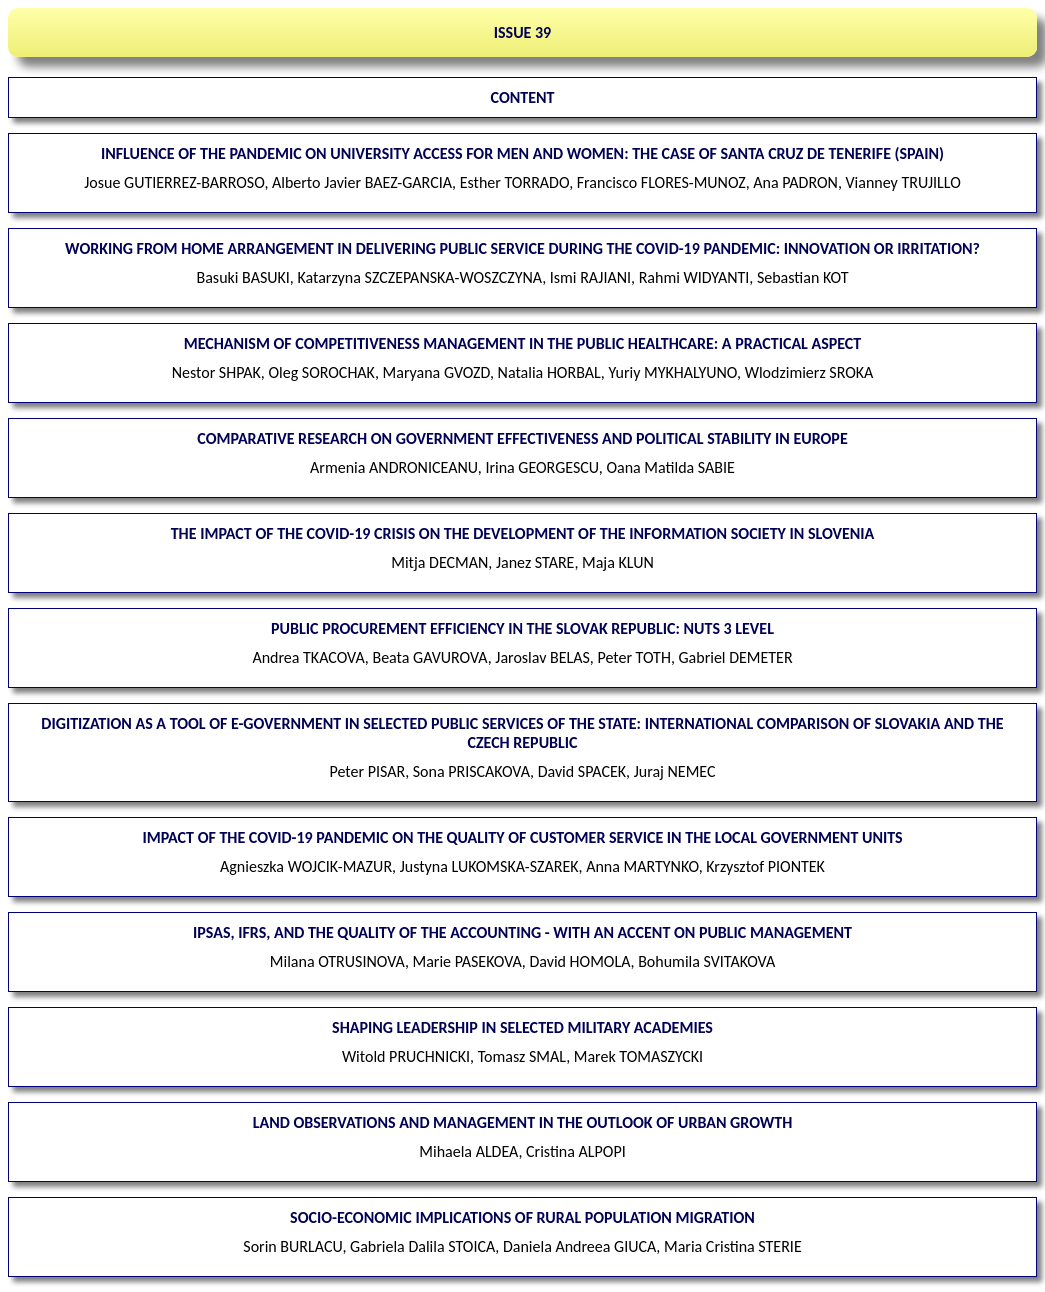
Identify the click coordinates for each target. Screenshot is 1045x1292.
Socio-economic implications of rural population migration (522, 1217)
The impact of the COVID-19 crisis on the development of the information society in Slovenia (523, 533)
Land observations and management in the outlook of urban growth (523, 1122)
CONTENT (523, 97)
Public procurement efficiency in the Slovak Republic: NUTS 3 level (522, 628)
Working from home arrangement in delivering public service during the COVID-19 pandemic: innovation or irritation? (522, 248)
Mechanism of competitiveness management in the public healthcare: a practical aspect (523, 343)
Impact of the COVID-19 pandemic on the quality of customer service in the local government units (522, 837)
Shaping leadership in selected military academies (522, 1027)
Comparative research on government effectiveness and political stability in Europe (522, 438)
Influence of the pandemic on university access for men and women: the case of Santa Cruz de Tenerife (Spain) (522, 153)
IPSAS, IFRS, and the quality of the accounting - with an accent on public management (522, 932)
